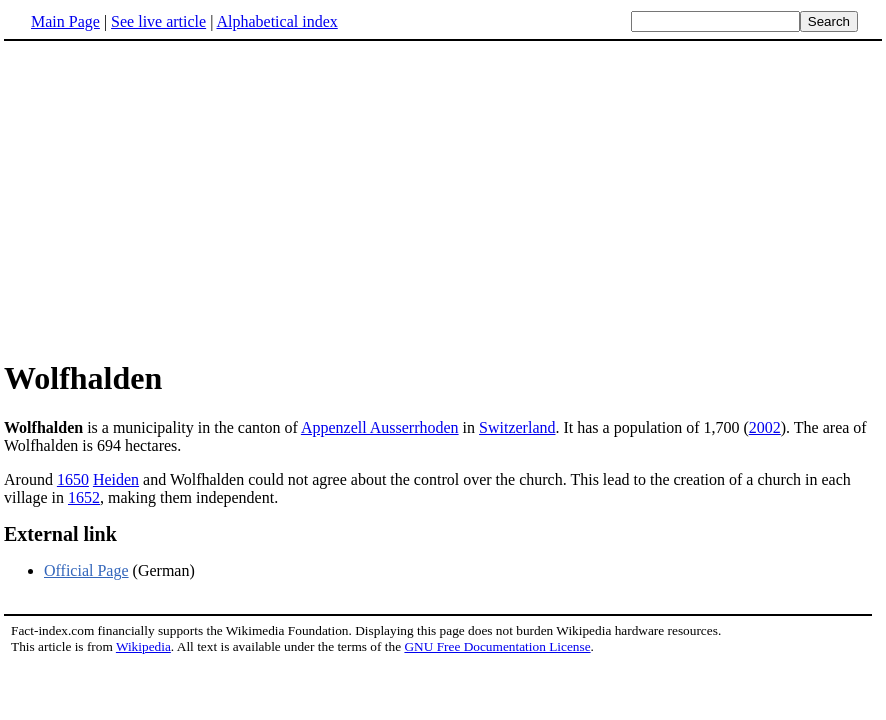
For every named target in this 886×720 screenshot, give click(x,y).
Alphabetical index (276, 21)
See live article (158, 21)
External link (60, 534)
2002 (765, 427)
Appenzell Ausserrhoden (380, 427)
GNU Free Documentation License (497, 646)
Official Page (86, 570)
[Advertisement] (172, 199)
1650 (73, 479)
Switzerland (517, 427)
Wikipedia (143, 646)
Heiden (116, 479)
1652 (84, 497)
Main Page (65, 21)
